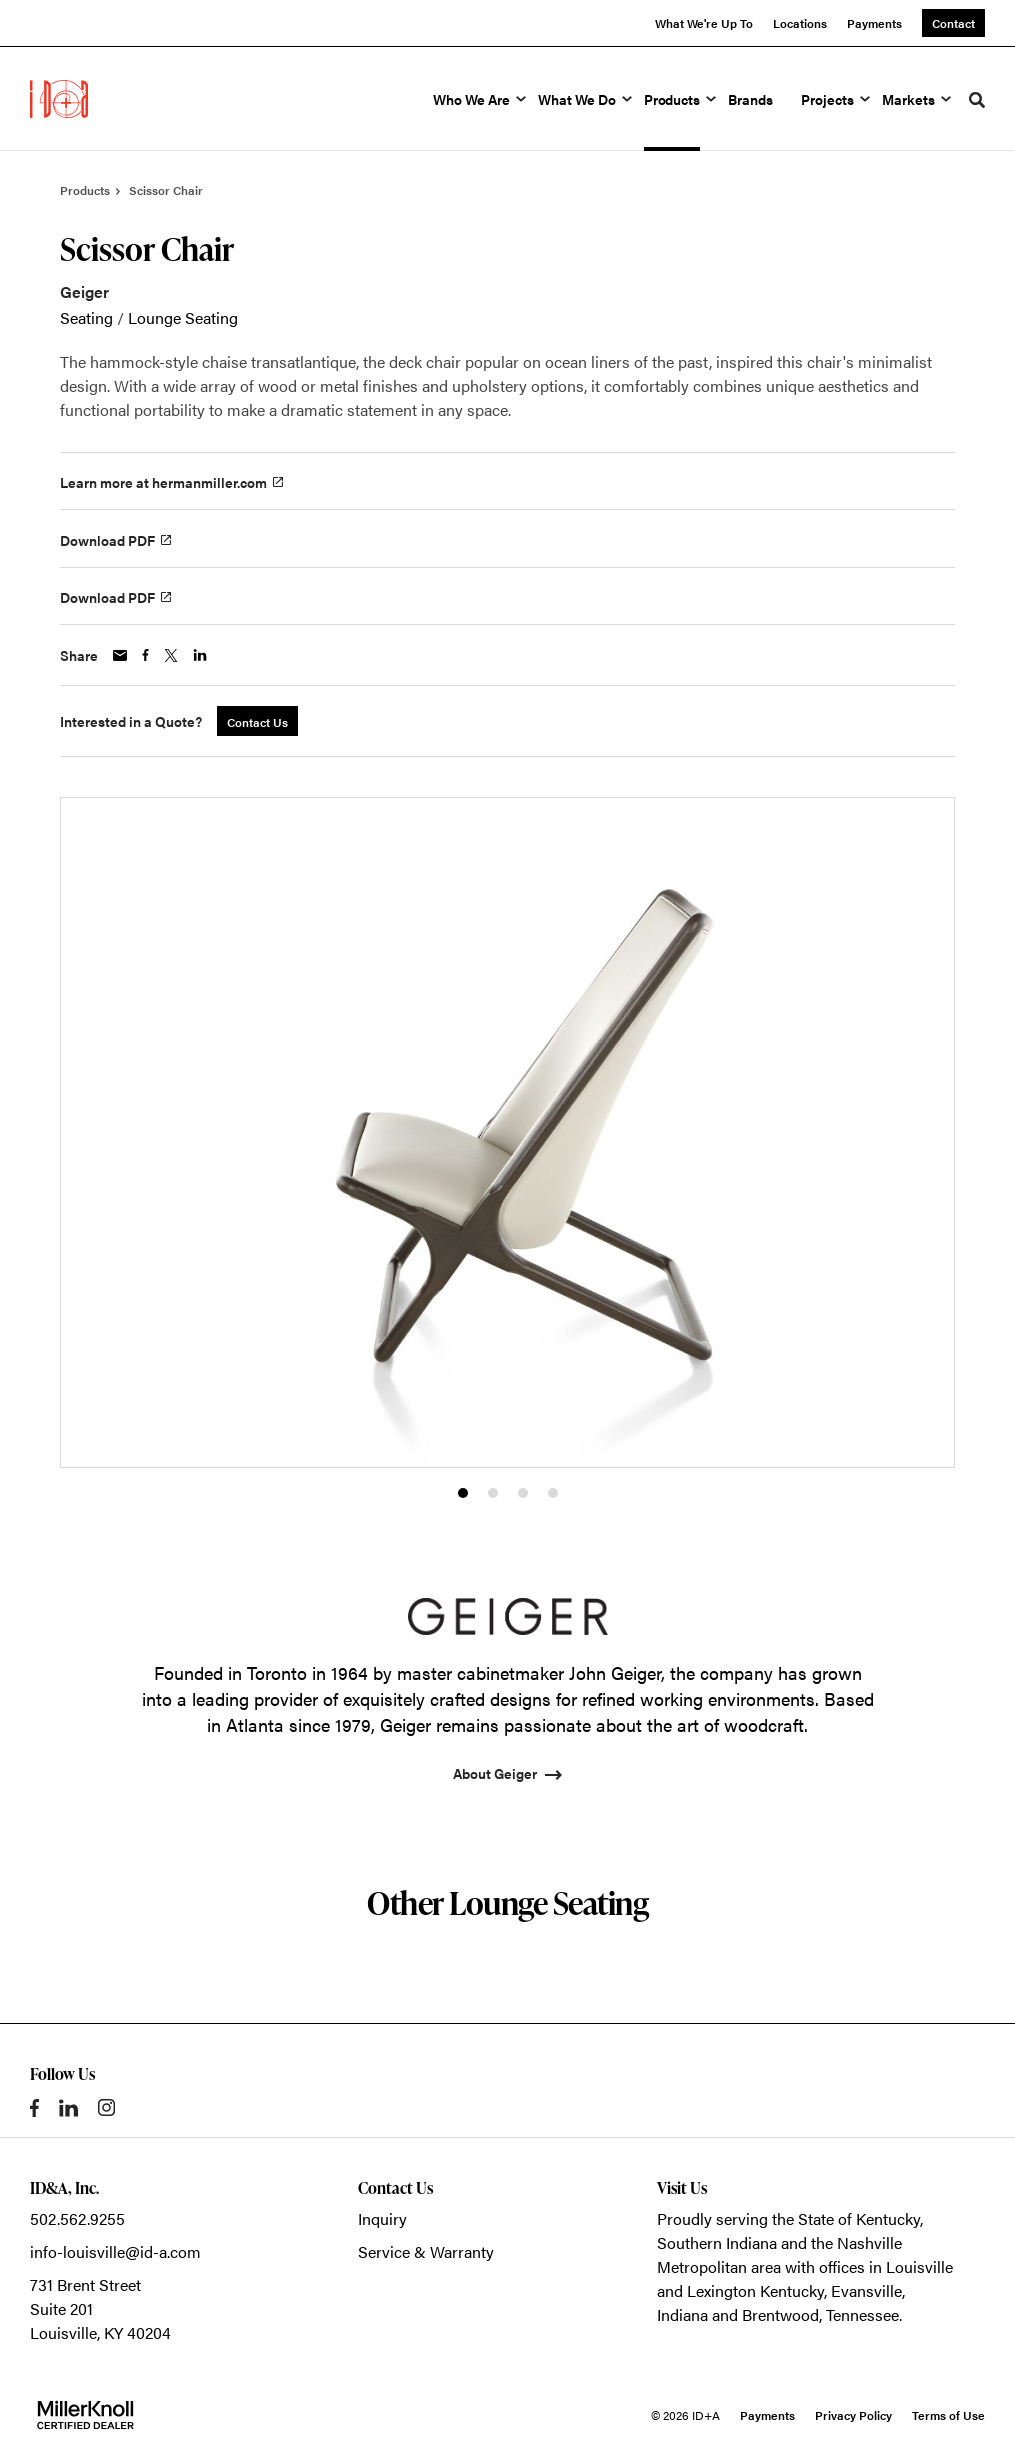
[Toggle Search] (977, 100)
